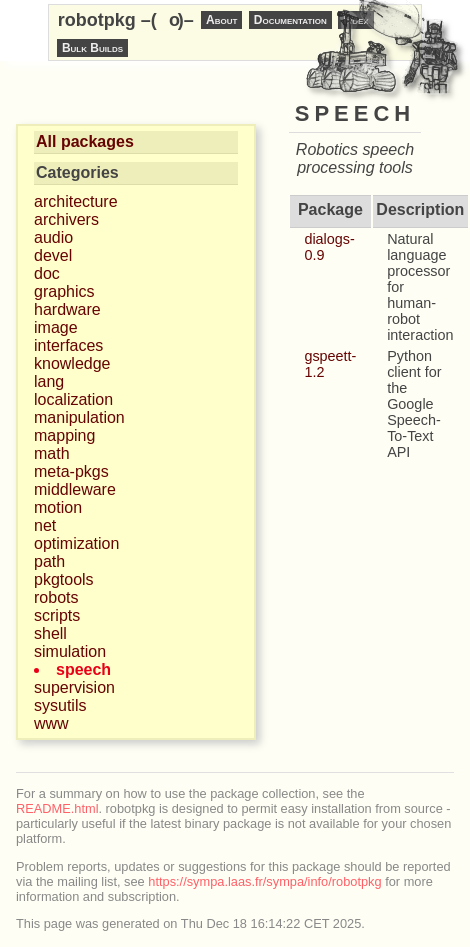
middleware (75, 489)
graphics (64, 291)
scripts (57, 615)
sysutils (60, 705)
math (52, 453)
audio (53, 237)
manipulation (79, 417)
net (45, 525)
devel (53, 255)
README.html (57, 808)
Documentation (290, 20)
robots (56, 597)
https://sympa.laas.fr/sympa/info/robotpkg (264, 881)
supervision (74, 687)
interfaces (68, 345)
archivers (66, 219)
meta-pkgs (71, 471)
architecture (76, 201)
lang (49, 381)
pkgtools (64, 579)
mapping (64, 435)
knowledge (72, 363)
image (56, 327)
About (221, 20)
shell (50, 633)
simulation (70, 651)
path (49, 561)
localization (73, 399)
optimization (76, 543)
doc (47, 273)
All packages (85, 141)
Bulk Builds (92, 48)
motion (58, 507)
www (51, 723)
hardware (67, 309)
